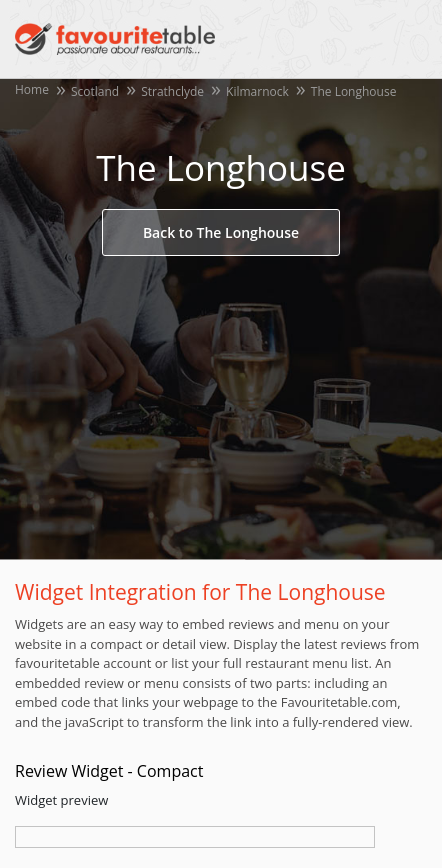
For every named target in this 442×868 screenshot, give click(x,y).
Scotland (95, 91)
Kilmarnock (257, 91)
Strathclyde (172, 91)
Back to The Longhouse (221, 232)
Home (32, 89)
